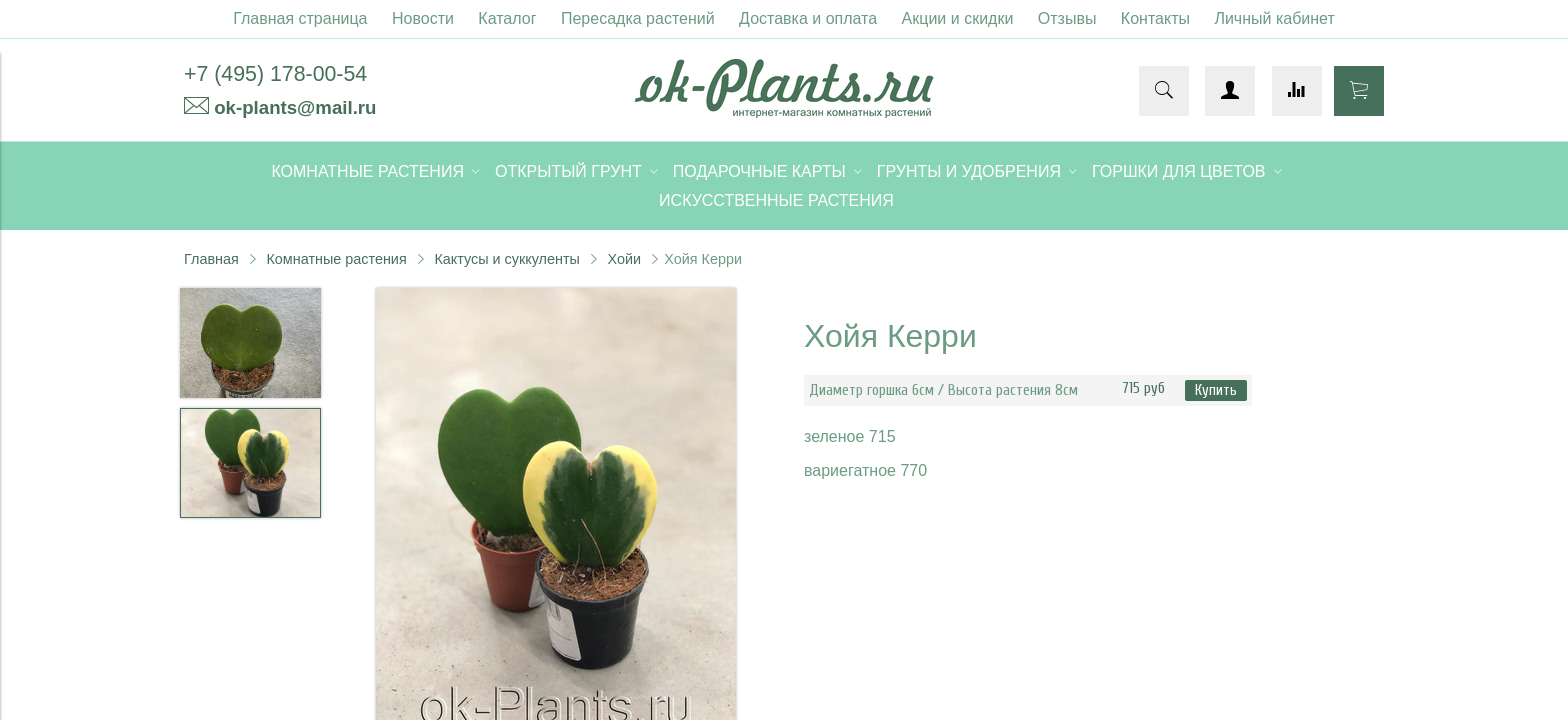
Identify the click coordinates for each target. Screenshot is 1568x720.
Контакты (1155, 18)
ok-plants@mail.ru (295, 107)
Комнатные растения (336, 259)
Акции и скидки (958, 18)
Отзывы (1067, 18)
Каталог (507, 18)
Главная (211, 259)
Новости (423, 18)
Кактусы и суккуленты (507, 259)
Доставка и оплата (808, 18)
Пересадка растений (638, 18)
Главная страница (300, 18)
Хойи (625, 259)
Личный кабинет (1274, 18)
